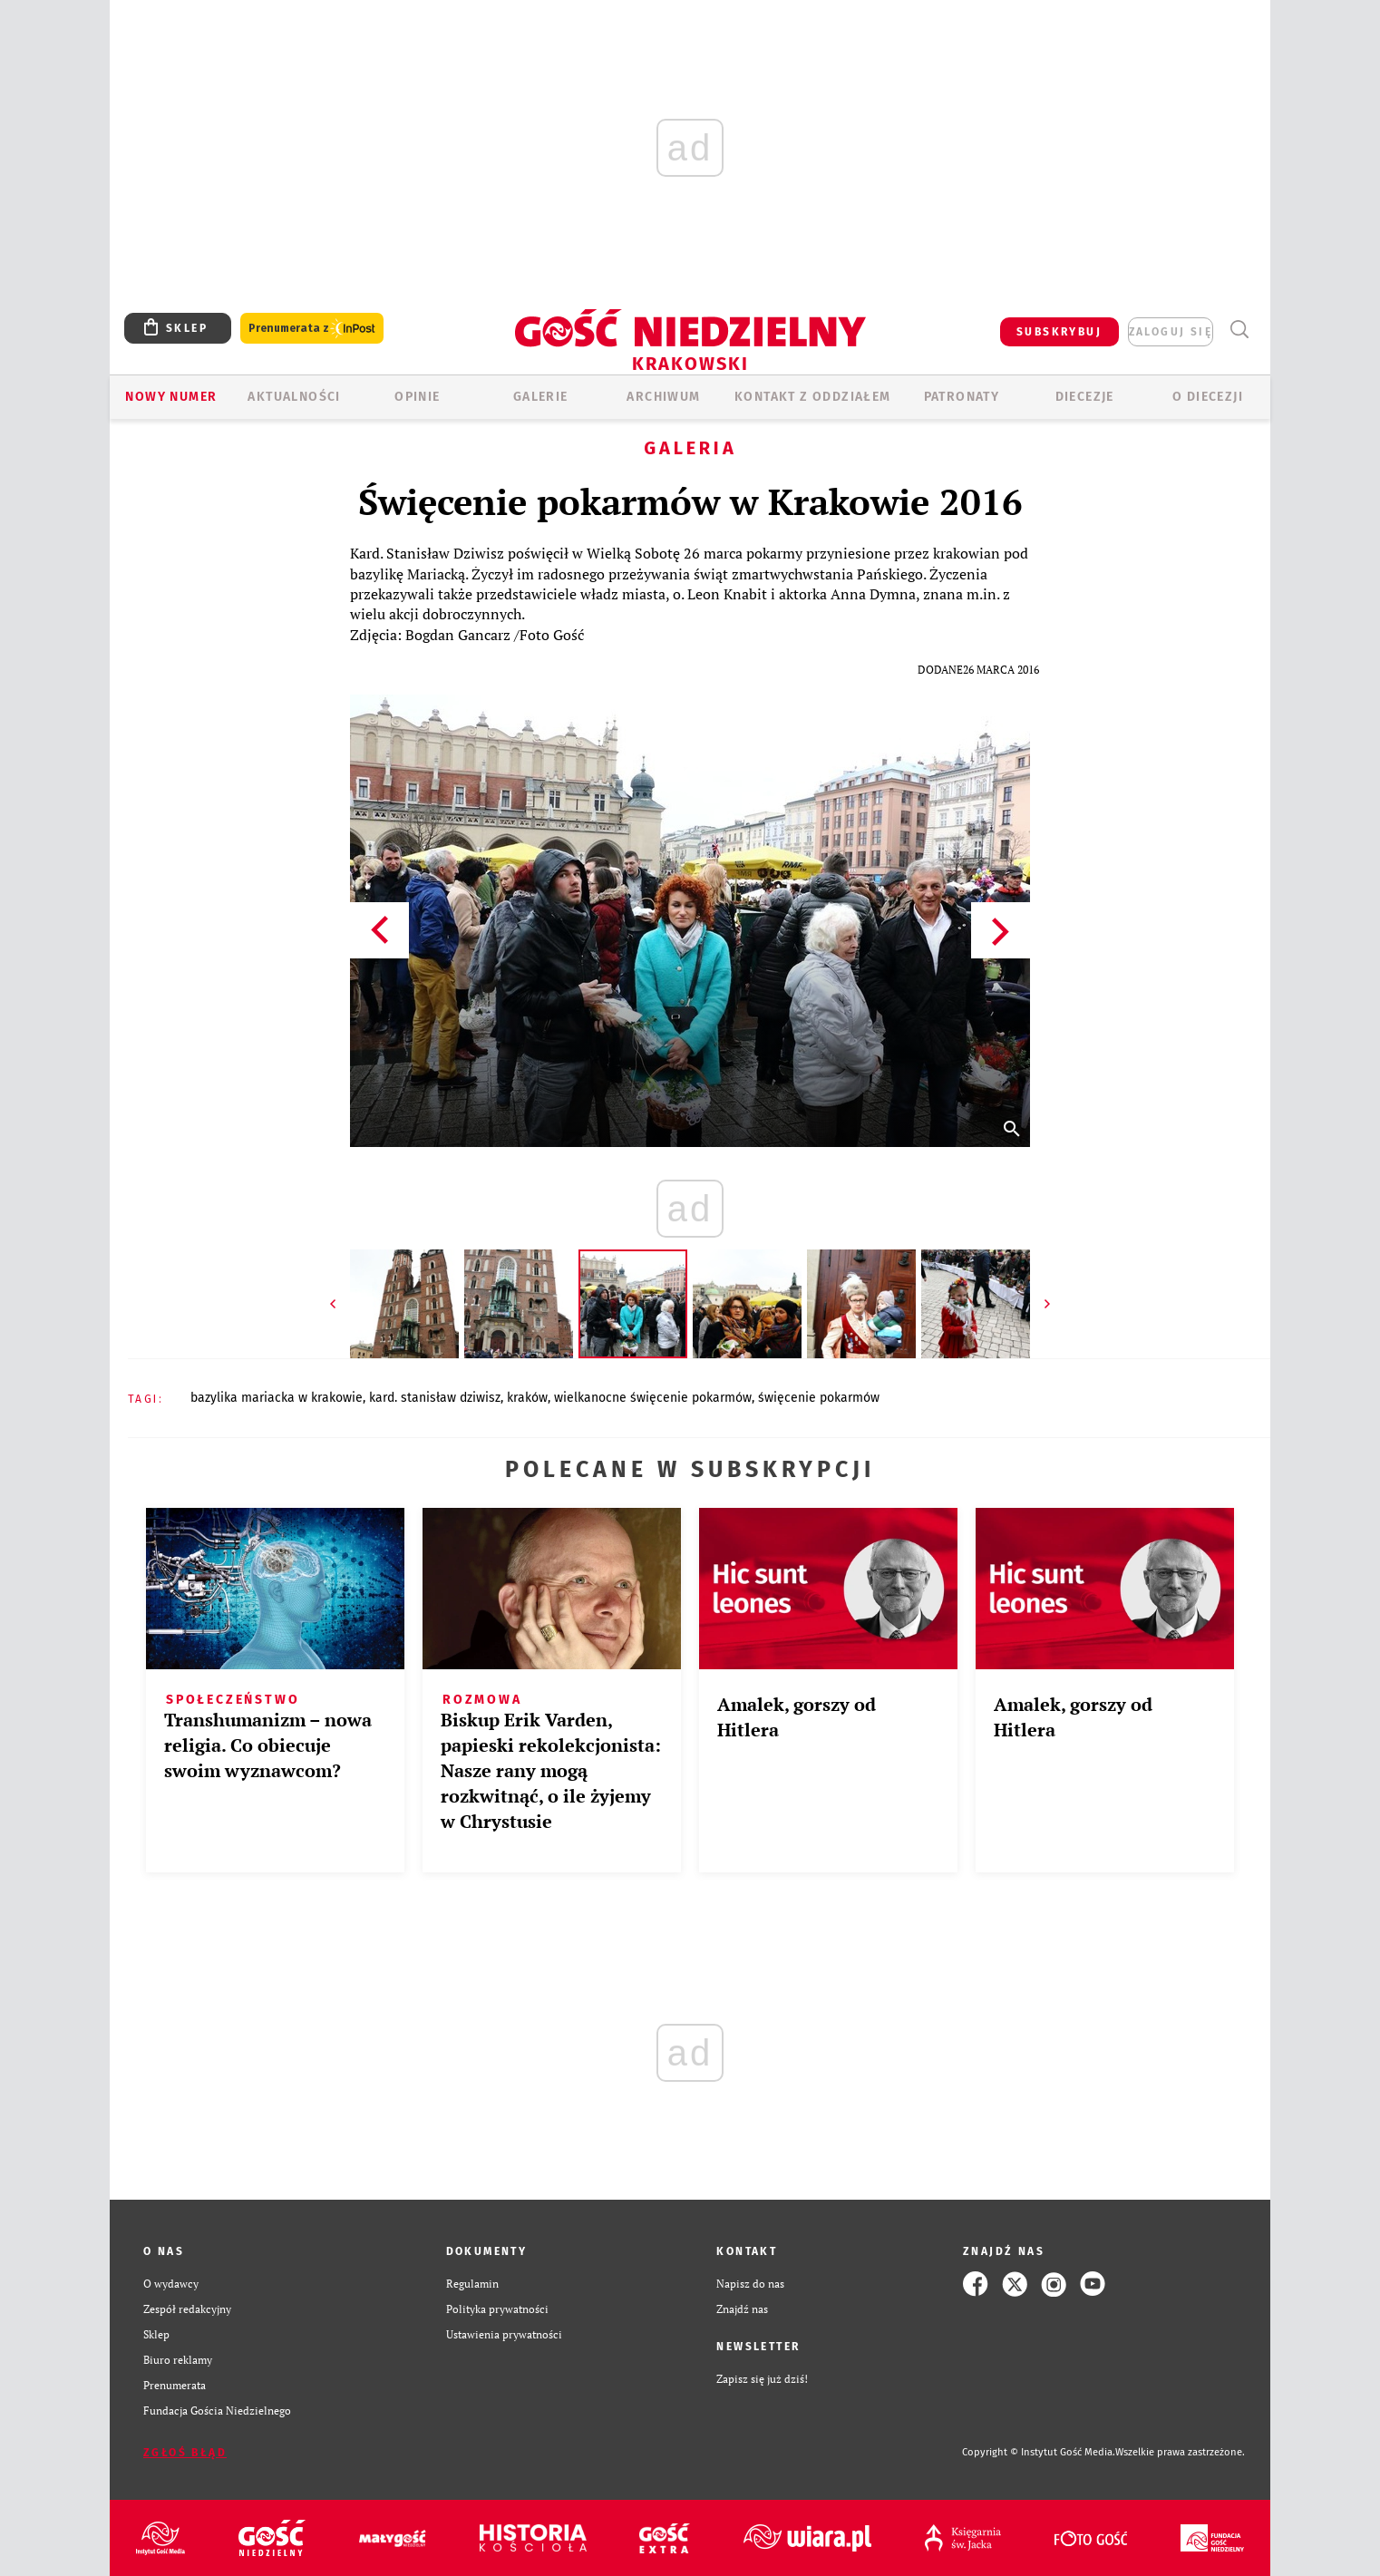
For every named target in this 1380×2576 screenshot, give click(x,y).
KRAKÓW (527, 1397)
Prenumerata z (311, 328)
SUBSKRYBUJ (1059, 332)
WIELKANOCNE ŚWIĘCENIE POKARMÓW (653, 1397)
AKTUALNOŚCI (294, 396)
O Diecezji (1207, 396)
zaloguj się (1170, 332)
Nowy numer (171, 396)
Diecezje (1084, 396)
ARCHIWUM (663, 396)
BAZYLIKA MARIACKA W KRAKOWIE (276, 1397)
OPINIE (417, 396)
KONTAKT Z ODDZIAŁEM (812, 396)
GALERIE (541, 396)
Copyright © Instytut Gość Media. (1038, 2452)
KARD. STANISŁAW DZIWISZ (434, 1397)
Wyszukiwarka (1239, 329)
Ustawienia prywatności (504, 2334)
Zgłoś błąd (185, 2452)
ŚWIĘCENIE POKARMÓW (819, 1397)
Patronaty (962, 396)
